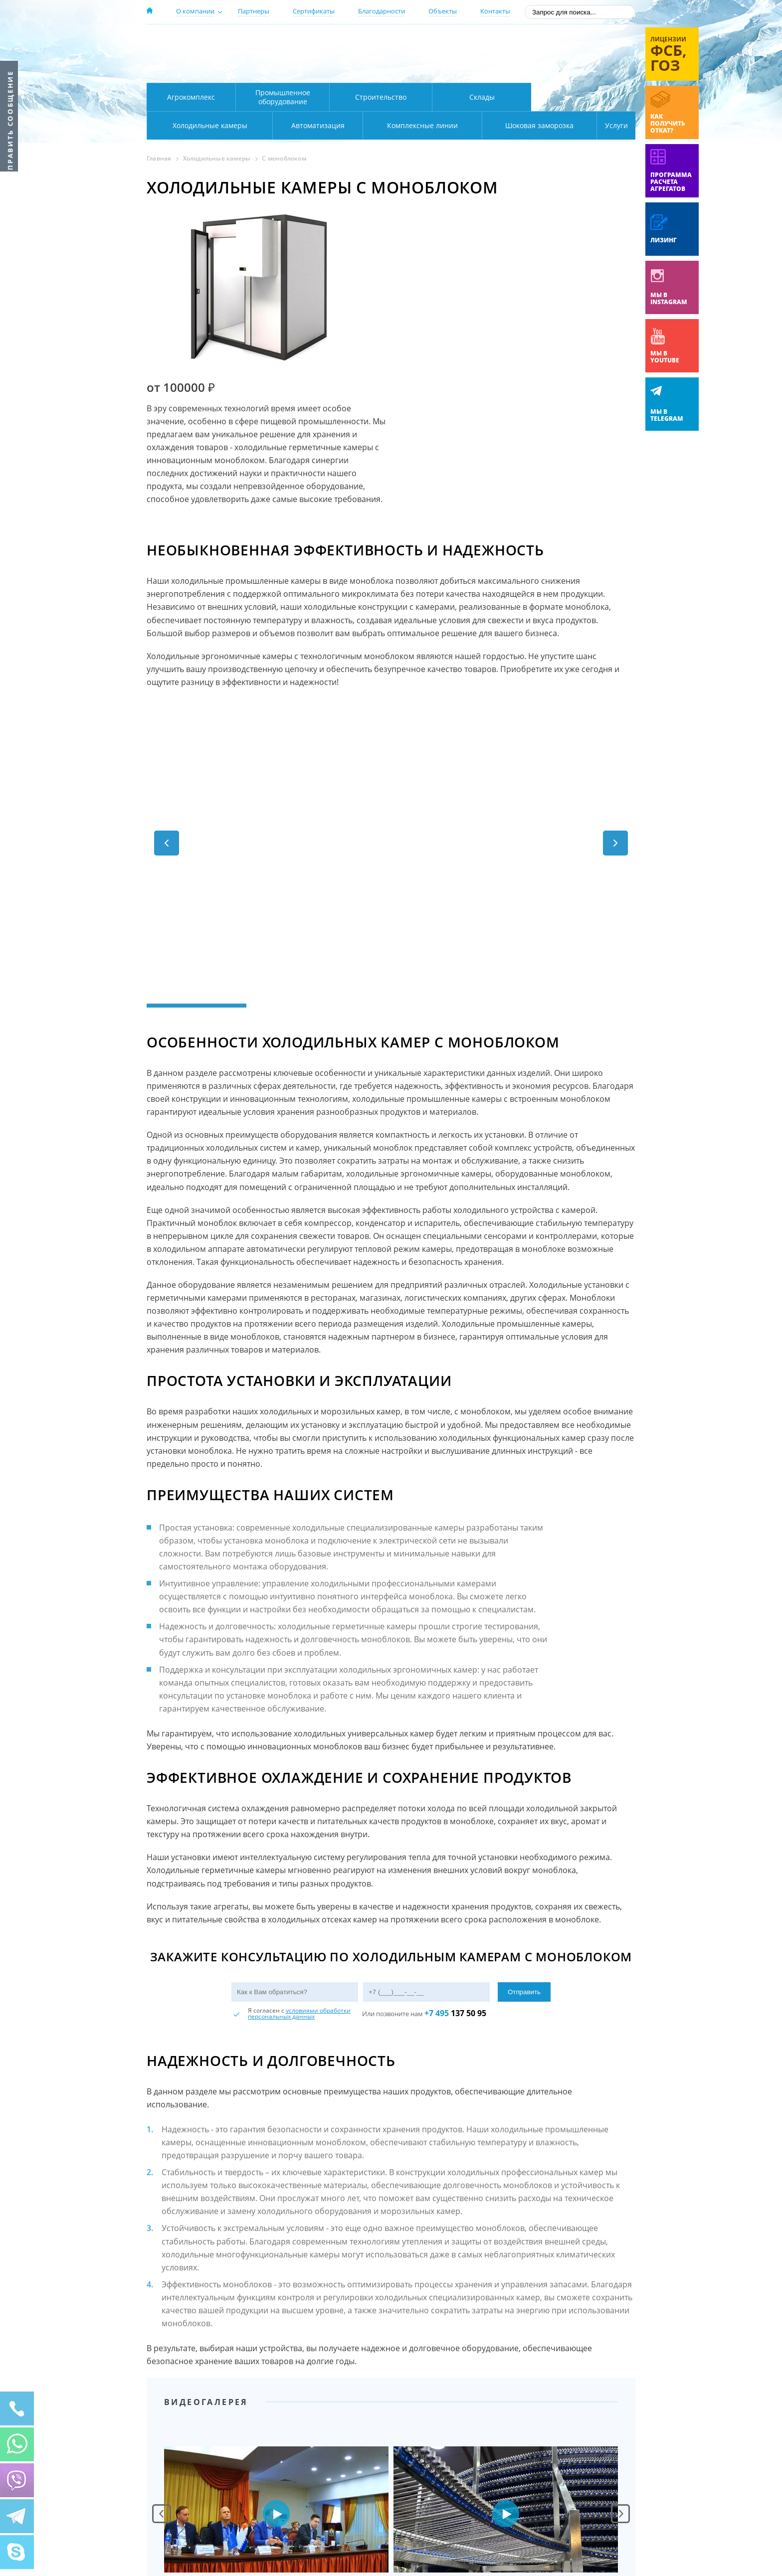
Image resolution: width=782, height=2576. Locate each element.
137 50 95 (455, 1848)
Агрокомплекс (191, 97)
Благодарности (381, 10)
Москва (322, 41)
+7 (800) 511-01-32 (554, 55)
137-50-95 (554, 41)
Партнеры (253, 10)
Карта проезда (341, 71)
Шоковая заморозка (506, 125)
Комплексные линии (348, 125)
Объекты (442, 10)
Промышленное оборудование (282, 97)
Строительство (380, 97)
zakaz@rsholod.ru (570, 69)
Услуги (609, 125)
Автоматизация (207, 125)
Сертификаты (314, 10)
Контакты (495, 10)
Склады (482, 97)
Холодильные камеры (583, 97)
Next (620, 2349)
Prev (161, 2349)
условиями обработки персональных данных (299, 1849)
